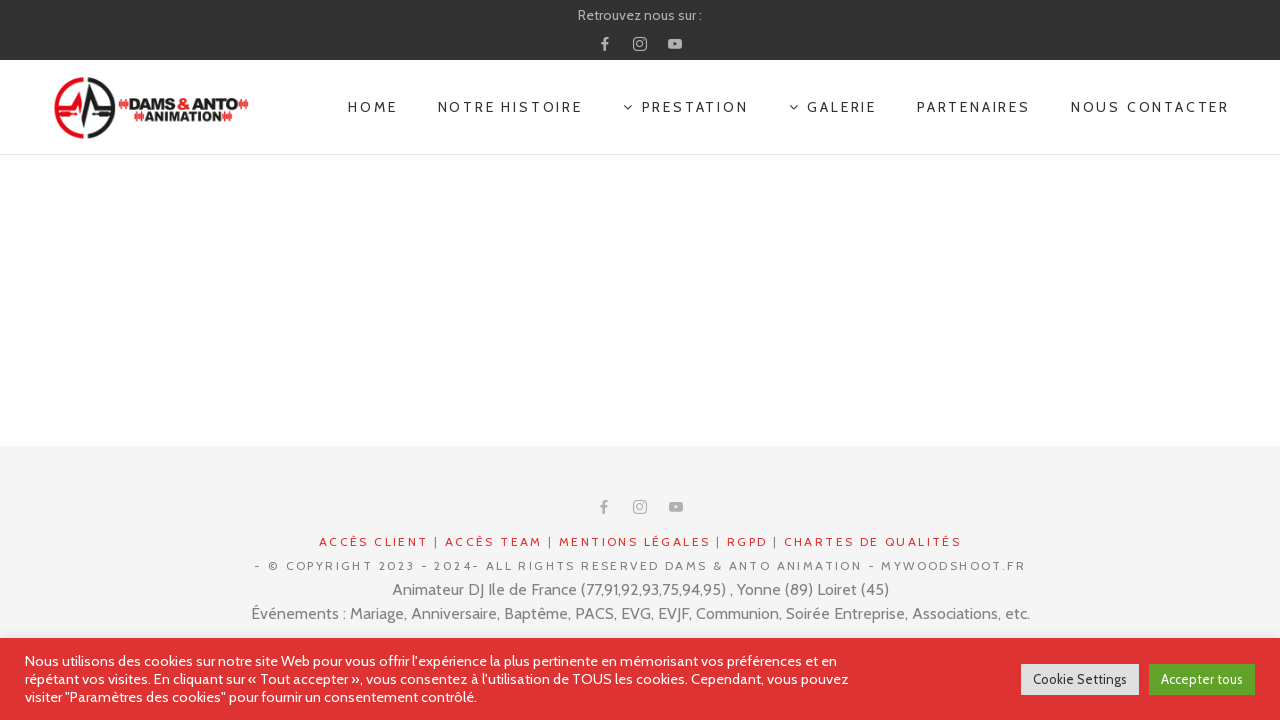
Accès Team (494, 541)
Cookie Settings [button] (1080, 679)
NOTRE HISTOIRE (510, 107)
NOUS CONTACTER (1150, 107)
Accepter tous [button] (1202, 679)
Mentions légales (634, 541)
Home (372, 107)
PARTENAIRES (974, 107)
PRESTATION (686, 107)
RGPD (747, 541)
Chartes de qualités (873, 541)
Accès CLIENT (374, 541)
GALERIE (833, 107)
